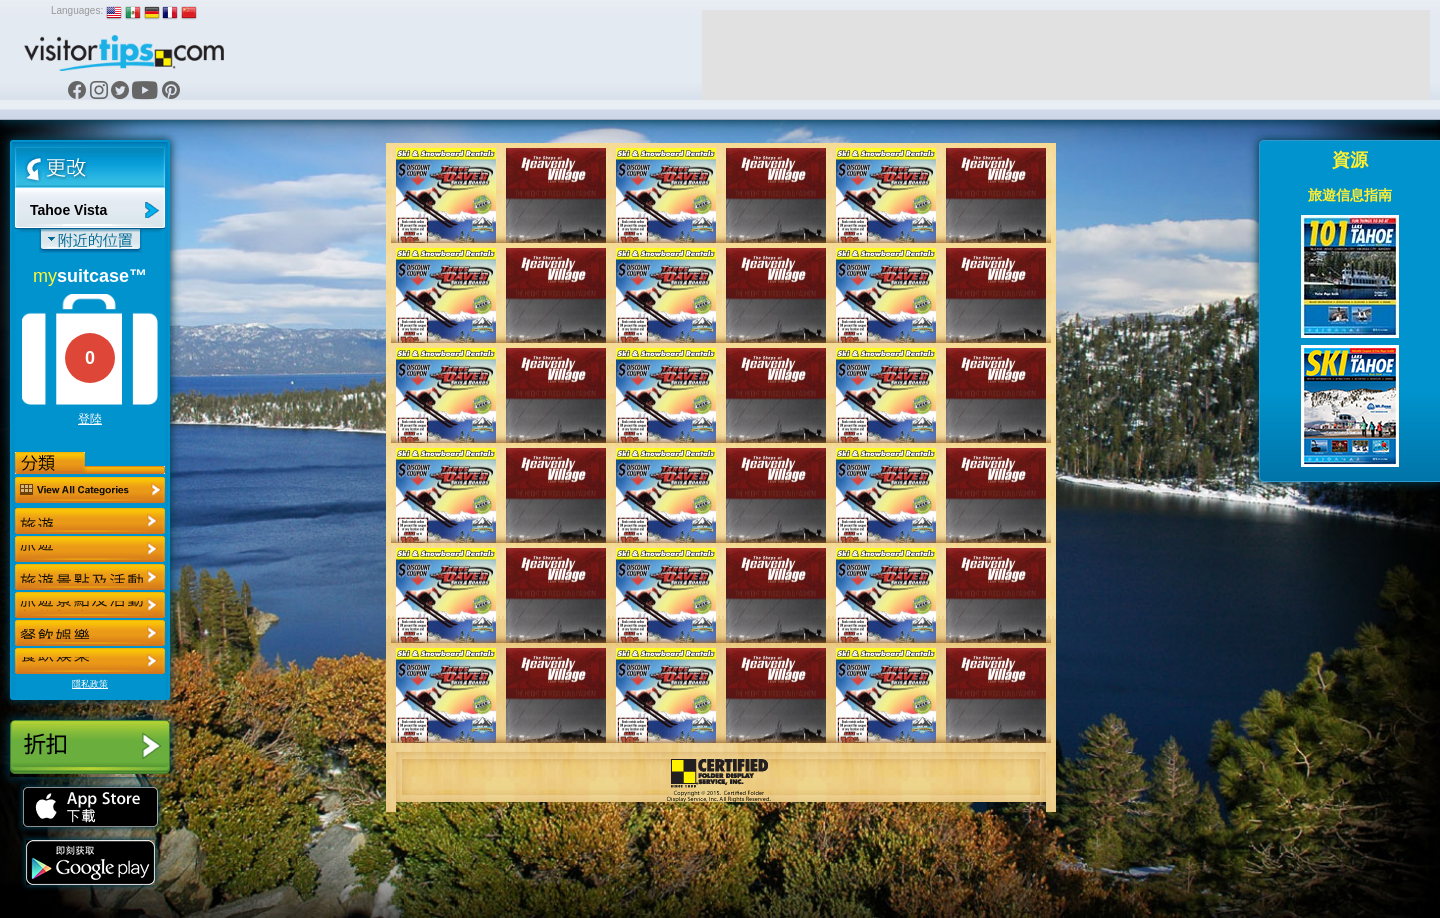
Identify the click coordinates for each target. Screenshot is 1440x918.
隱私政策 (90, 684)
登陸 (90, 419)
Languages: (77, 10)
